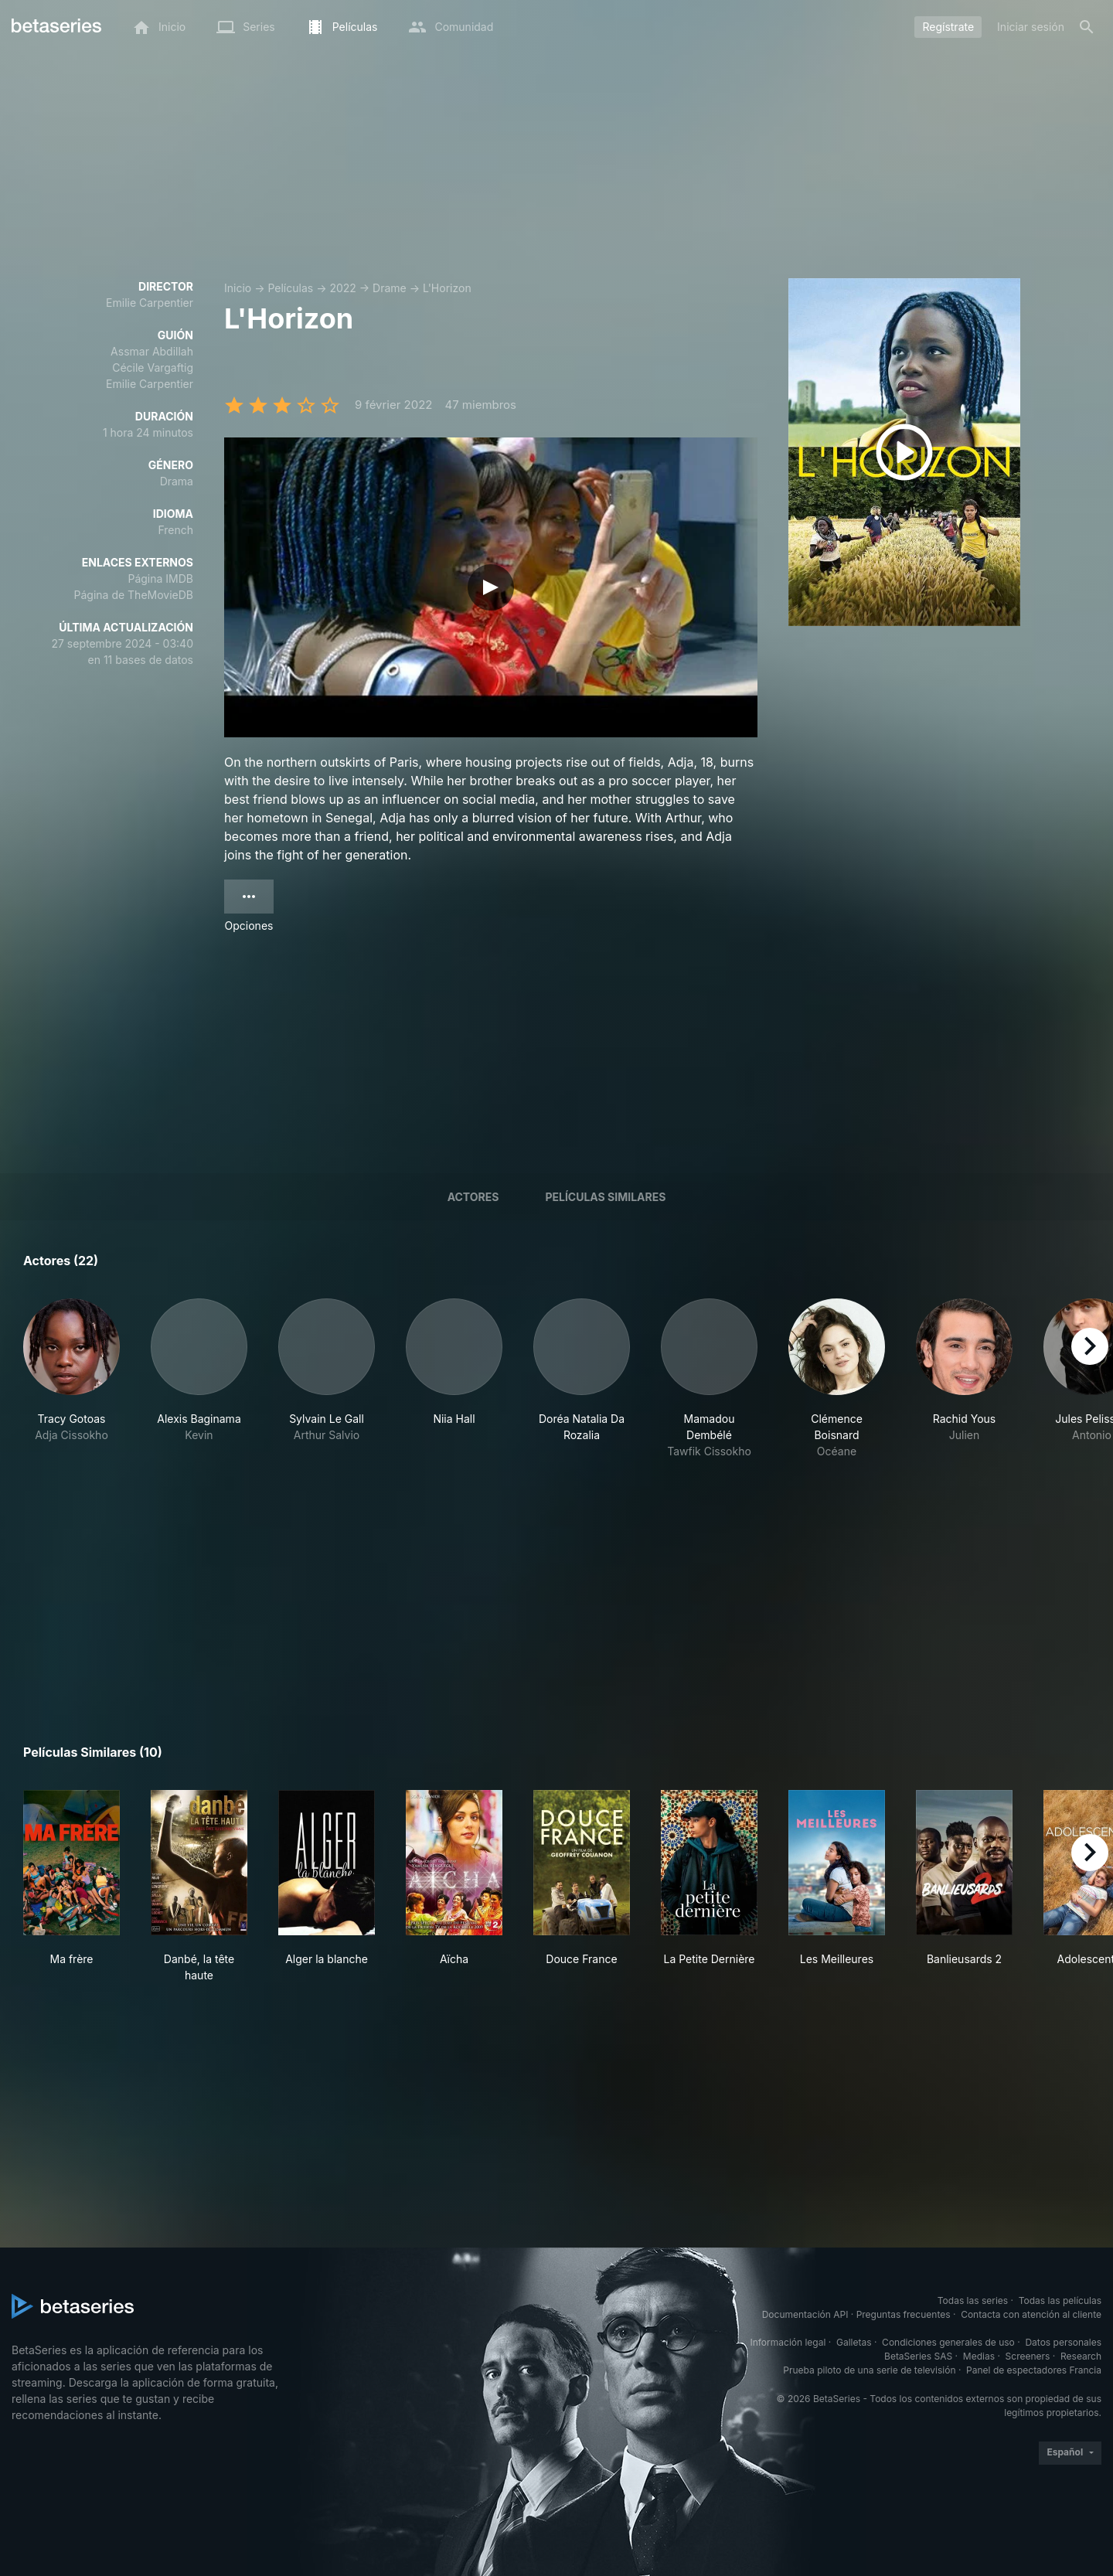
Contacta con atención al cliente (1031, 2314)
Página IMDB (160, 578)
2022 (342, 287)
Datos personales (1063, 2342)
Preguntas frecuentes (903, 2314)
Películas (290, 287)
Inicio (237, 287)
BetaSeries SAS (918, 2356)
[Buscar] (1086, 27)
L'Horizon (447, 287)
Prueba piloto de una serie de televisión (869, 2370)
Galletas (854, 2342)
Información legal (787, 2342)
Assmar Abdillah (152, 351)
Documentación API (805, 2314)
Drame (390, 287)
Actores (473, 1196)
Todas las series (973, 2300)
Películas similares (605, 1196)
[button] (71, 1378)
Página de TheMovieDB (133, 594)
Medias (979, 2356)
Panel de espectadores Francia (1033, 2370)
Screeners (1028, 2356)
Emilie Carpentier (149, 302)
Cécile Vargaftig (152, 367)
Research (1080, 2356)
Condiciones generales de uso (948, 2342)
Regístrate (948, 26)
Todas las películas (1060, 2300)
